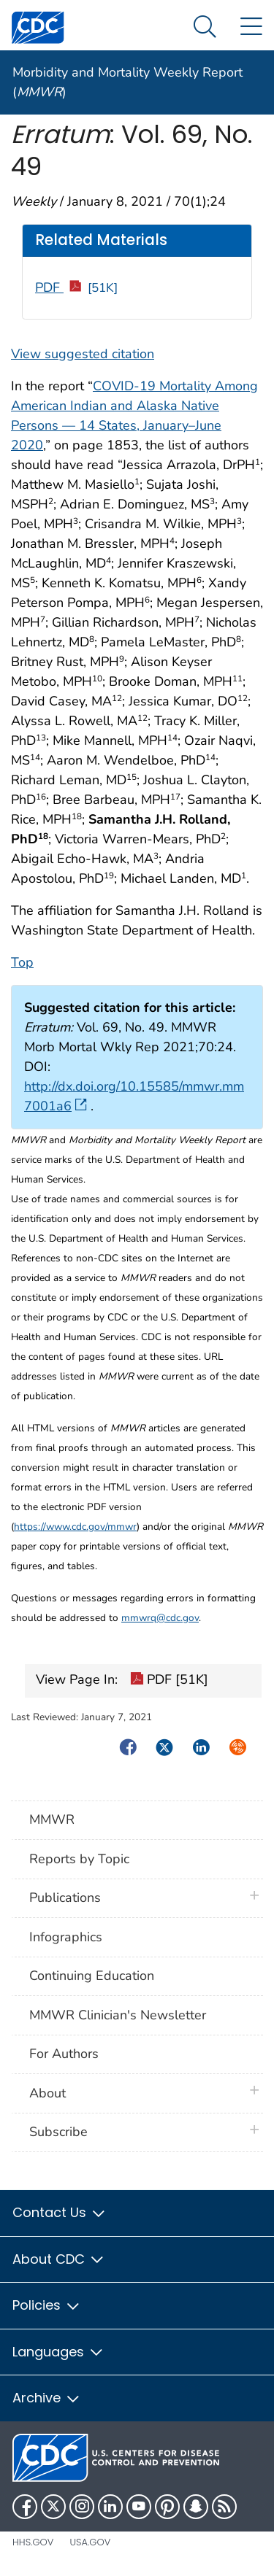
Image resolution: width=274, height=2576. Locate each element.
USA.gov (89, 2542)
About (51, 2093)
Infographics (65, 1937)
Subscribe (58, 2131)
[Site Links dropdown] (251, 27)
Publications (65, 1897)
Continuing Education (91, 1975)
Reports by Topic (79, 1859)
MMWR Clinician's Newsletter (117, 2015)
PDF (76, 287)
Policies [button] (46, 2305)
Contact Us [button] (59, 2212)
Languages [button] (58, 2352)
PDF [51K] (169, 1681)
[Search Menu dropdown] (205, 27)
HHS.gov (32, 2542)
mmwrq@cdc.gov (160, 1618)
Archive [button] (46, 2398)
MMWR (52, 1819)
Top (22, 962)
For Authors (64, 2053)
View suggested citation (82, 354)
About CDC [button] (58, 2259)
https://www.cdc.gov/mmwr (75, 1526)
